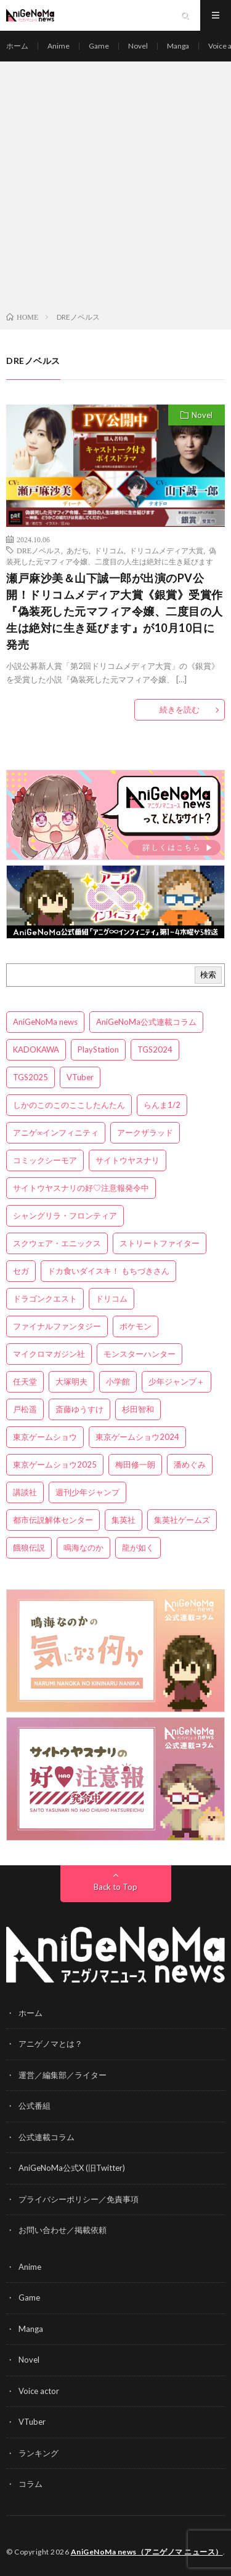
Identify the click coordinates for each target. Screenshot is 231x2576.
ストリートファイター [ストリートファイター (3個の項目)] (160, 1243)
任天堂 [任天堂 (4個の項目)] (25, 1381)
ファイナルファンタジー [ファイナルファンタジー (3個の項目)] (57, 1326)
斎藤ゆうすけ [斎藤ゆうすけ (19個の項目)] (79, 1409)
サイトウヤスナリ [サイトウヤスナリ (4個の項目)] (127, 1160)
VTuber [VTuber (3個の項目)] (80, 1077)
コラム (30, 2484)
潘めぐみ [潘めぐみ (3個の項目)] (190, 1464)
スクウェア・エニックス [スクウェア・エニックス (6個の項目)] (57, 1243)
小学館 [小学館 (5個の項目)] (118, 1381)
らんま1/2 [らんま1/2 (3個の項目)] (162, 1105)
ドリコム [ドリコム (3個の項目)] (111, 1298)
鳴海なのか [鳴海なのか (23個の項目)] (83, 1547)
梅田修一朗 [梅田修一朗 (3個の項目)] (135, 1464)
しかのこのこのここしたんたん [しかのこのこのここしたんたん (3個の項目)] (69, 1105)
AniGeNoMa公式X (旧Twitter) (71, 2168)
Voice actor (38, 2391)
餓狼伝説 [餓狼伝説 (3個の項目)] (29, 1547)
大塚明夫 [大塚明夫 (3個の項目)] (71, 1381)
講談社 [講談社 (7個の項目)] (25, 1492)
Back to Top (115, 1887)
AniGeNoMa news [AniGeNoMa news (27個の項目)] (45, 1022)
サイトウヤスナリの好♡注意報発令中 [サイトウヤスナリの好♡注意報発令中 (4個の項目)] (81, 1188)
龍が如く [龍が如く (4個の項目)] (138, 1547)
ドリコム (109, 550)
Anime (58, 45)
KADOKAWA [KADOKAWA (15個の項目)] (36, 1049)
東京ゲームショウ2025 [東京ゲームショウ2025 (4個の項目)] (55, 1464)
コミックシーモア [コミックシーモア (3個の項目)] (45, 1160)
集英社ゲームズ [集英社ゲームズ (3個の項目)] (182, 1520)
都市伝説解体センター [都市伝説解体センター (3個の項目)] (53, 1520)
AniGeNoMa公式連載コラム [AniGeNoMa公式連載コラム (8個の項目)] (146, 1022)
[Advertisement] (115, 189)
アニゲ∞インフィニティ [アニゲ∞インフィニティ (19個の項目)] (56, 1132)
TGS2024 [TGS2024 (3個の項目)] (154, 1049)
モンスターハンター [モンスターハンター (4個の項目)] (139, 1354)
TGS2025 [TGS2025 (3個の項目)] (30, 1077)
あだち (78, 550)
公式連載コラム (46, 2137)
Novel (138, 45)
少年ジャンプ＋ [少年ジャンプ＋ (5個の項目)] (176, 1381)
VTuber (32, 2422)
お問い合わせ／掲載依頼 (62, 2230)
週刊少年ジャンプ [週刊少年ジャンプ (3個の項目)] (87, 1492)
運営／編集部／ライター (62, 2075)
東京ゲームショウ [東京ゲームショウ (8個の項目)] (45, 1437)
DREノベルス (39, 550)
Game (99, 45)
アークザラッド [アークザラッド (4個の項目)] (145, 1132)
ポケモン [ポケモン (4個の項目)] (136, 1326)
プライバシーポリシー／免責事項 (78, 2199)
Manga (178, 45)
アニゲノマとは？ (50, 2044)
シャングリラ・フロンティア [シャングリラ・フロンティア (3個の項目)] (65, 1215)
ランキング (38, 2453)
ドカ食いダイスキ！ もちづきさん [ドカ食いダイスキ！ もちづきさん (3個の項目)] (108, 1271)
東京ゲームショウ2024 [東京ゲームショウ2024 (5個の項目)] (137, 1437)
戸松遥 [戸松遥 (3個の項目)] (25, 1409)
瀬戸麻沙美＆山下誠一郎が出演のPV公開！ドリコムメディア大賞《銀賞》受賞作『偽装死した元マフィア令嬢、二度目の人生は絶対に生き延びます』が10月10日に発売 (114, 611)
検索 (208, 974)
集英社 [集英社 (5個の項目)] (123, 1520)
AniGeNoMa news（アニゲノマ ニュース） (147, 2551)
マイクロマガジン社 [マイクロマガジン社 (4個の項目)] (49, 1354)
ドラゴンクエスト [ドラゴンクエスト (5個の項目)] (45, 1298)
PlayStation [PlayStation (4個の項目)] (98, 1049)
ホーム (17, 45)
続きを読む (180, 709)
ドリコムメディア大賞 (166, 550)
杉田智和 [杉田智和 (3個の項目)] (138, 1409)
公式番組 (34, 2106)
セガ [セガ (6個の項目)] (21, 1271)
